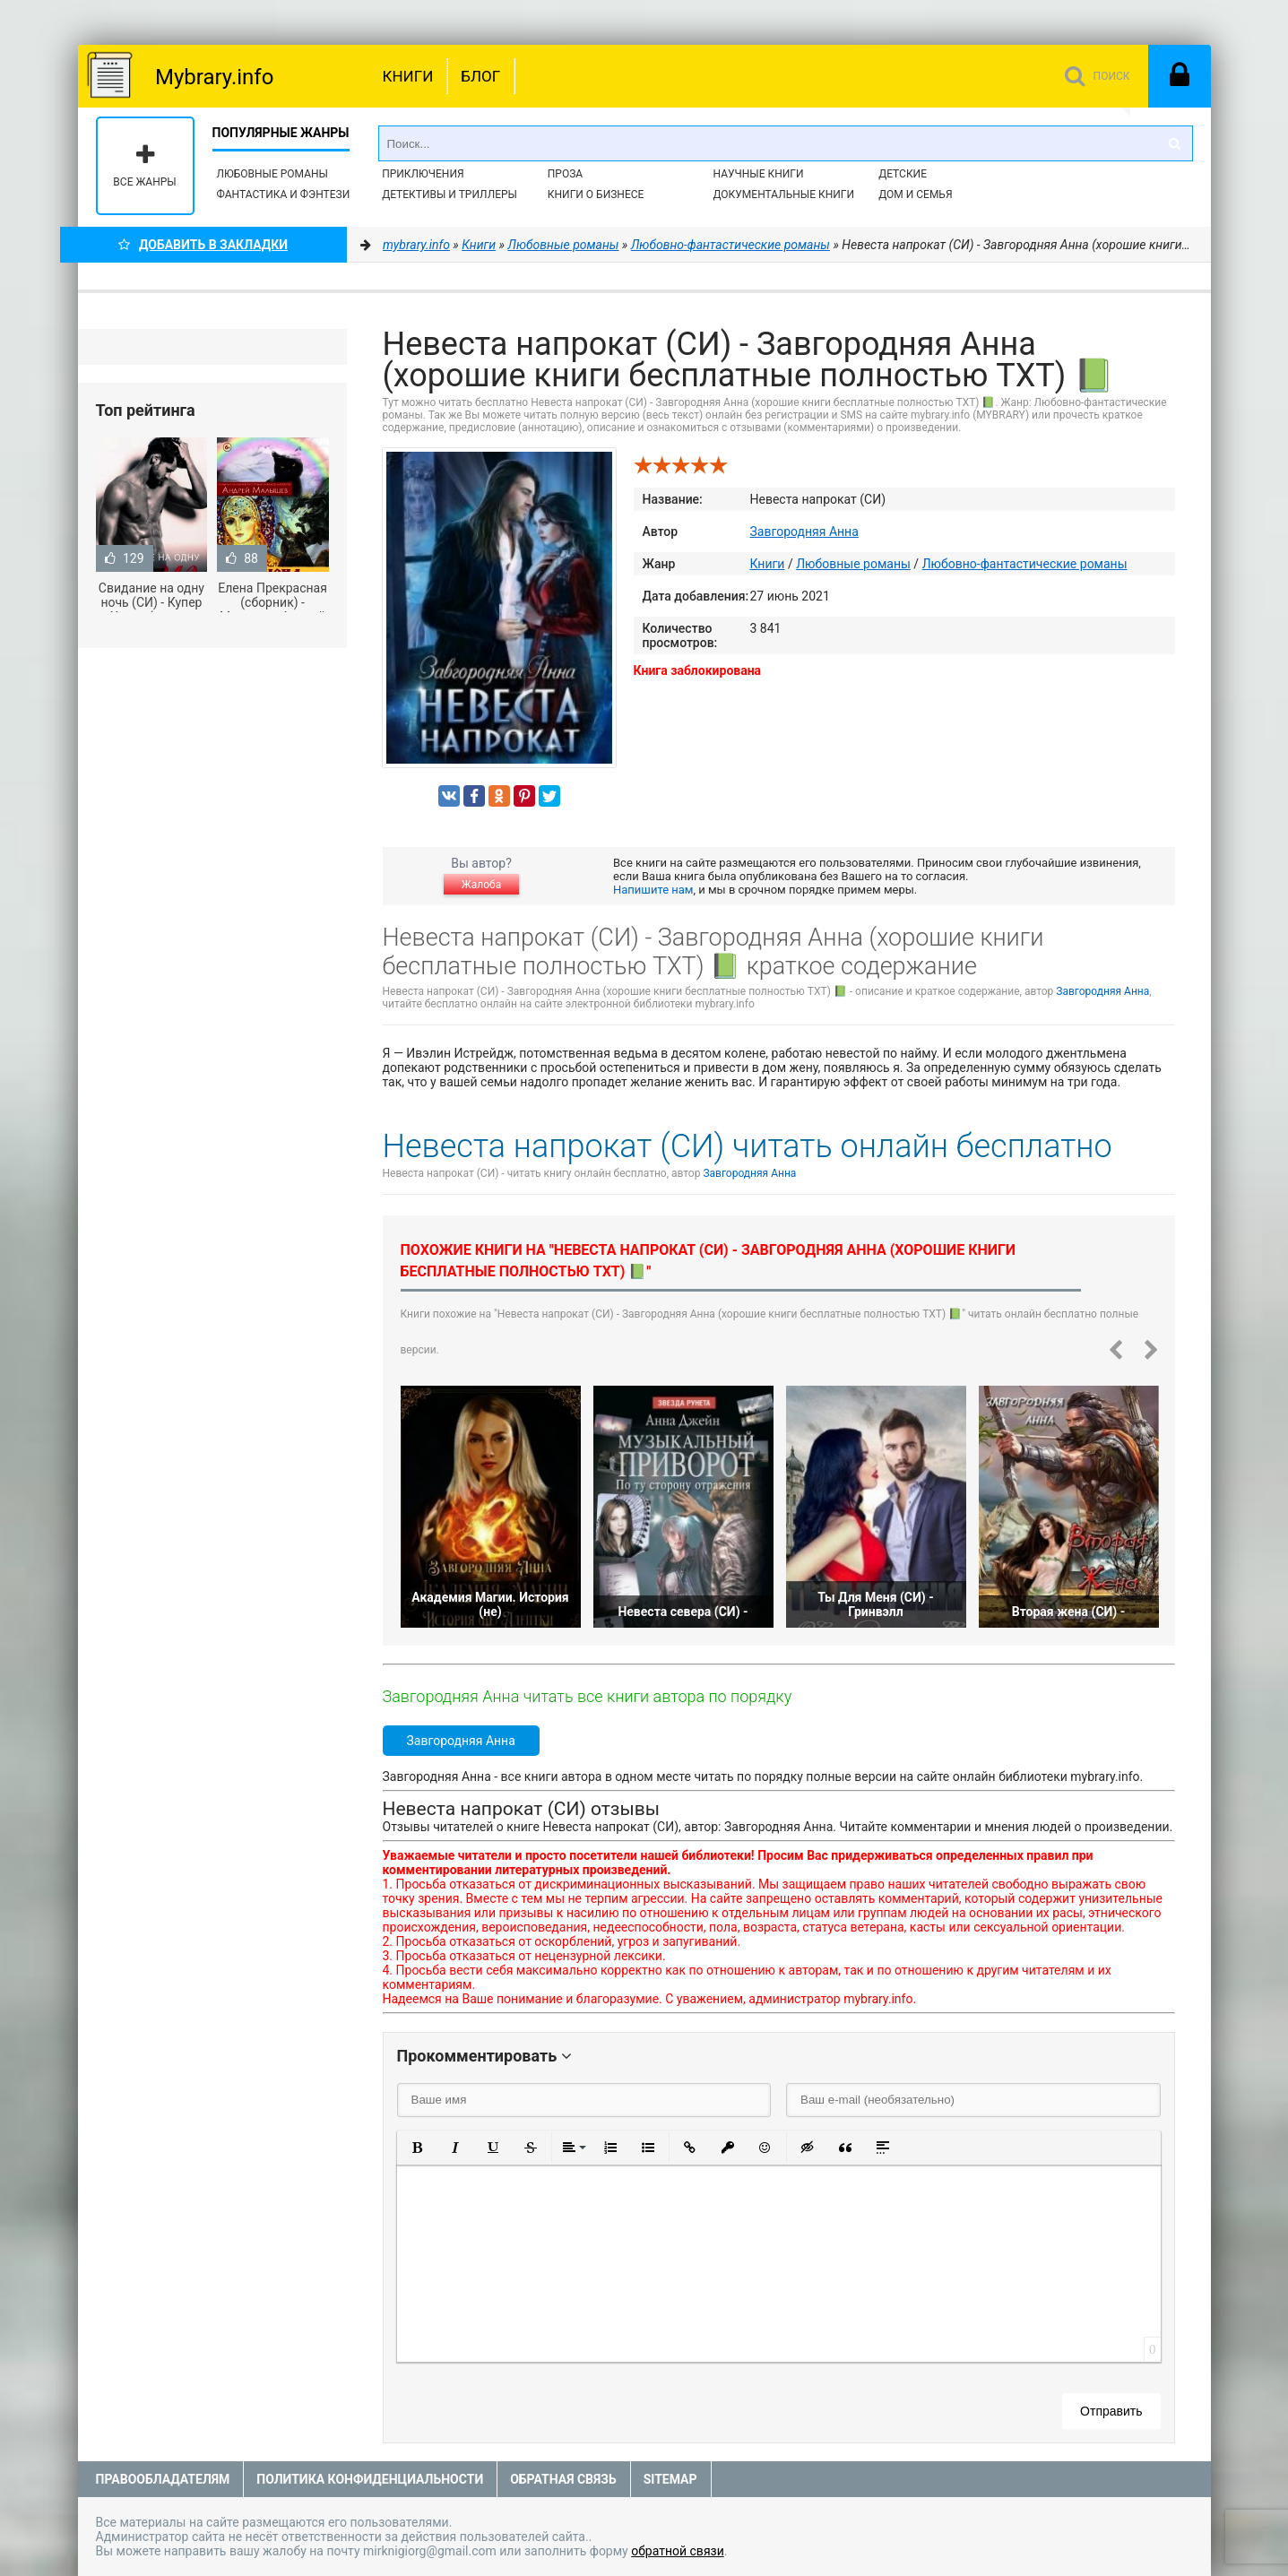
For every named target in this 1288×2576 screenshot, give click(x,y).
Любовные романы (272, 174)
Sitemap (670, 2479)
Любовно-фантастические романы (1025, 564)
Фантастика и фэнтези (283, 194)
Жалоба (481, 884)
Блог (480, 76)
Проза (565, 174)
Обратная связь (563, 2479)
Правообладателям (163, 2479)
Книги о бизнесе (596, 194)
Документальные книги (783, 194)
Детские (902, 174)
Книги (408, 76)
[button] (418, 2148)
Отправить (1111, 2411)
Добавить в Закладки (203, 245)
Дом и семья (915, 194)
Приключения (422, 174)
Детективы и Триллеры (449, 194)
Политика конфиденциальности (369, 2479)
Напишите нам (653, 889)
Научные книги (758, 174)
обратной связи (677, 2551)
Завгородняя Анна (804, 531)
